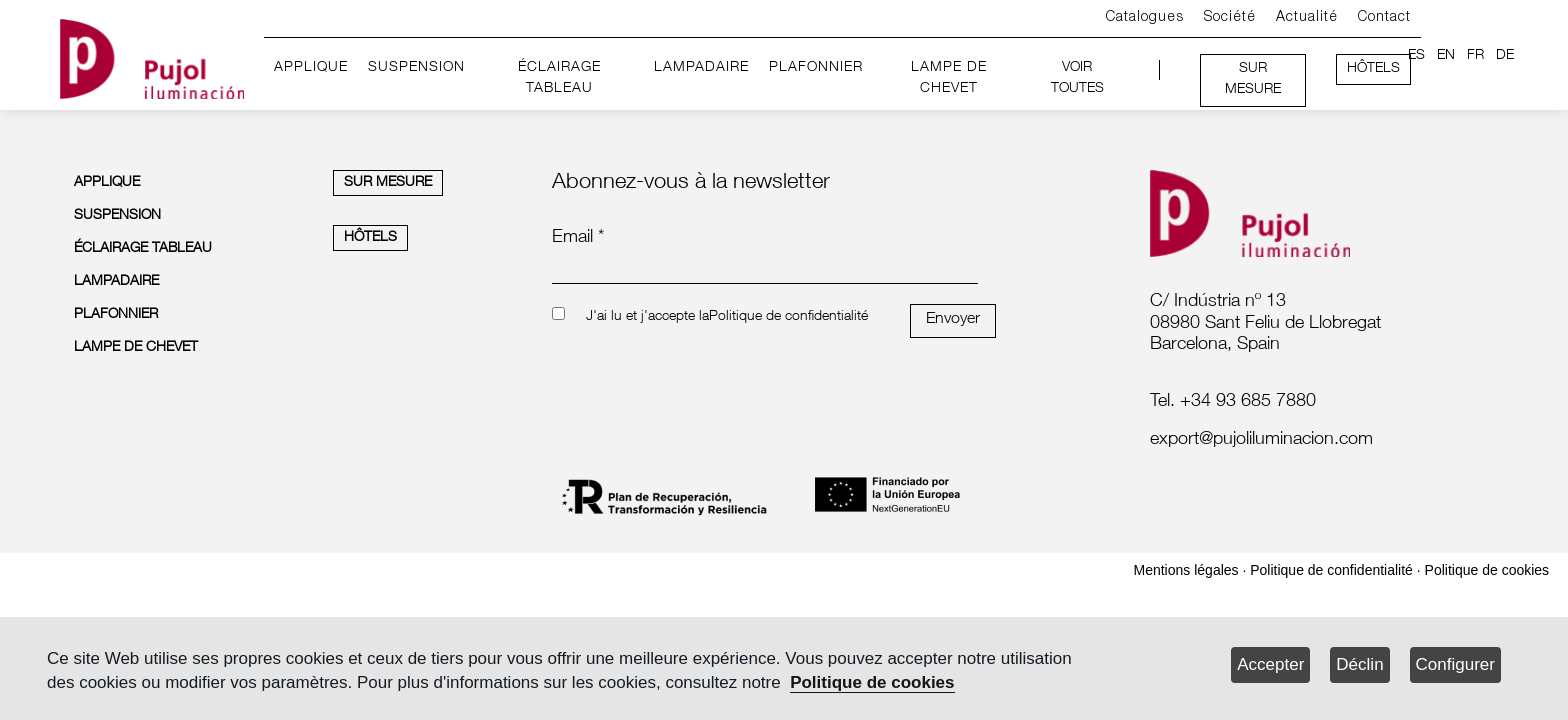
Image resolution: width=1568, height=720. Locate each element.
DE (1505, 56)
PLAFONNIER (816, 68)
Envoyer (953, 320)
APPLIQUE (311, 68)
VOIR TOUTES (1077, 79)
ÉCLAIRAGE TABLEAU (559, 79)
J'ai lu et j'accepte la (647, 317)
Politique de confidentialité (788, 317)
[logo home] (152, 55)
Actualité (1307, 17)
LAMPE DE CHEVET (949, 79)
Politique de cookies (872, 682)
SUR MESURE (1253, 80)
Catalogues (1145, 17)
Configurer (1455, 664)
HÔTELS (1373, 69)
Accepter (1270, 664)
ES (1416, 56)
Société (1230, 17)
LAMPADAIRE (701, 68)
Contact (1384, 17)
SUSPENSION (416, 68)
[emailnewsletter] (765, 270)
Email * (578, 238)
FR (1475, 56)
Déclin (1359, 664)
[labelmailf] (1314, 441)
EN (1446, 56)
